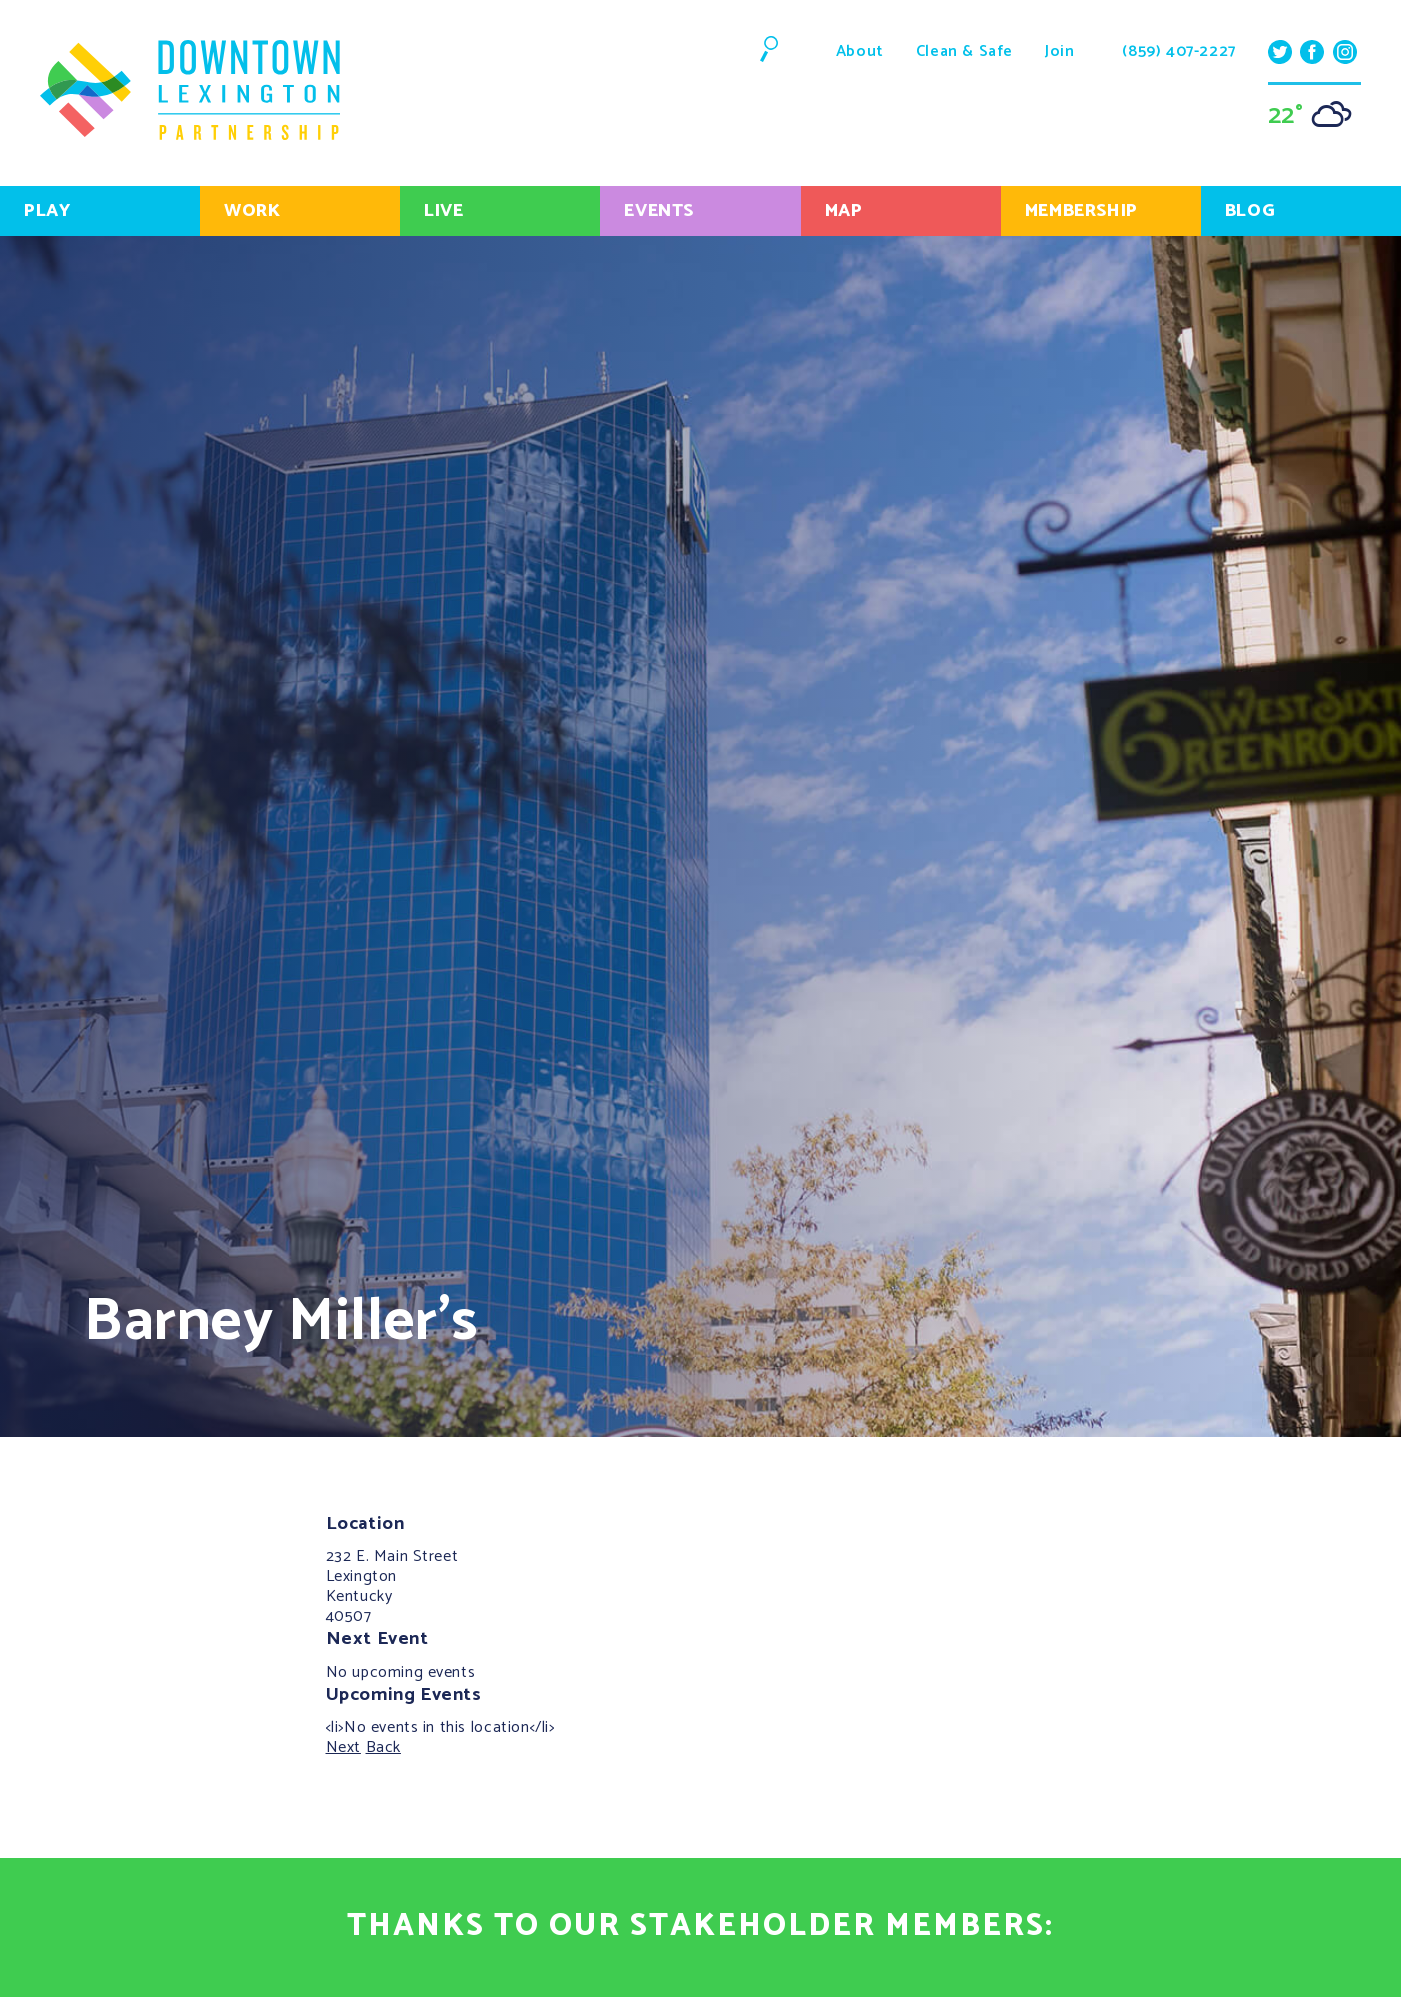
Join (1059, 51)
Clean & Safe (964, 51)
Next (343, 1747)
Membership (1081, 211)
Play (47, 211)
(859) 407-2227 (1178, 52)
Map (844, 211)
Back (383, 1747)
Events (659, 211)
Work (252, 211)
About (860, 51)
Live (443, 211)
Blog (1250, 211)
